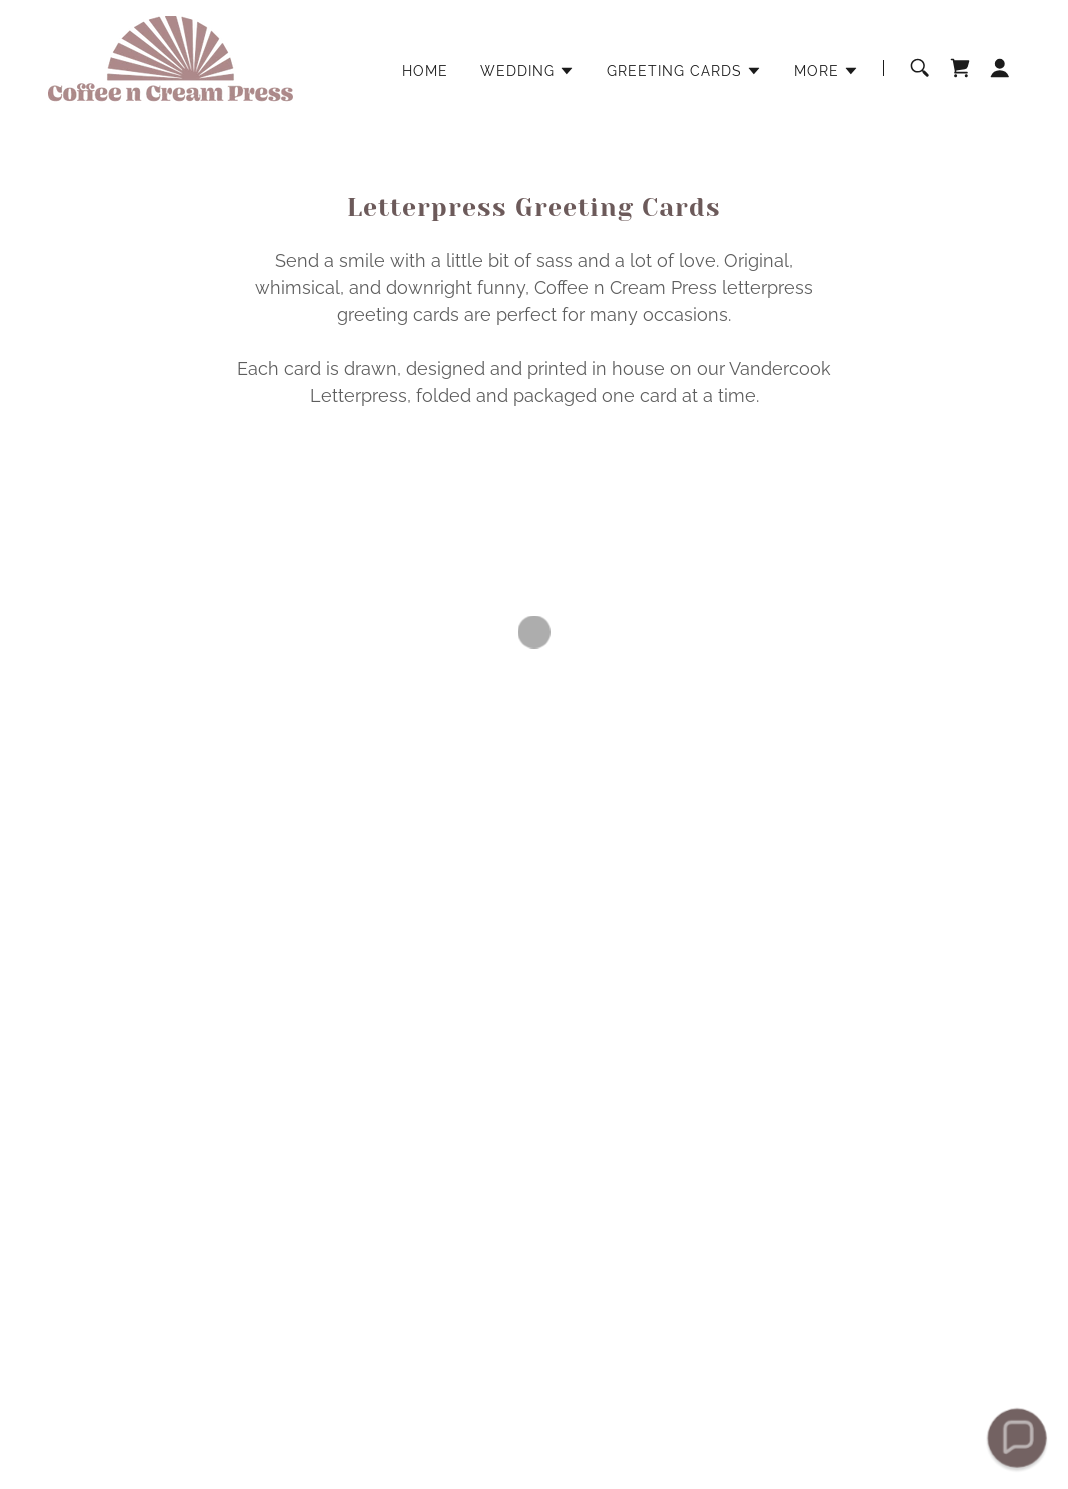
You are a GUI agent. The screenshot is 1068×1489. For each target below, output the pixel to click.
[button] (527, 71)
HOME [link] (425, 71)
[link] (170, 66)
